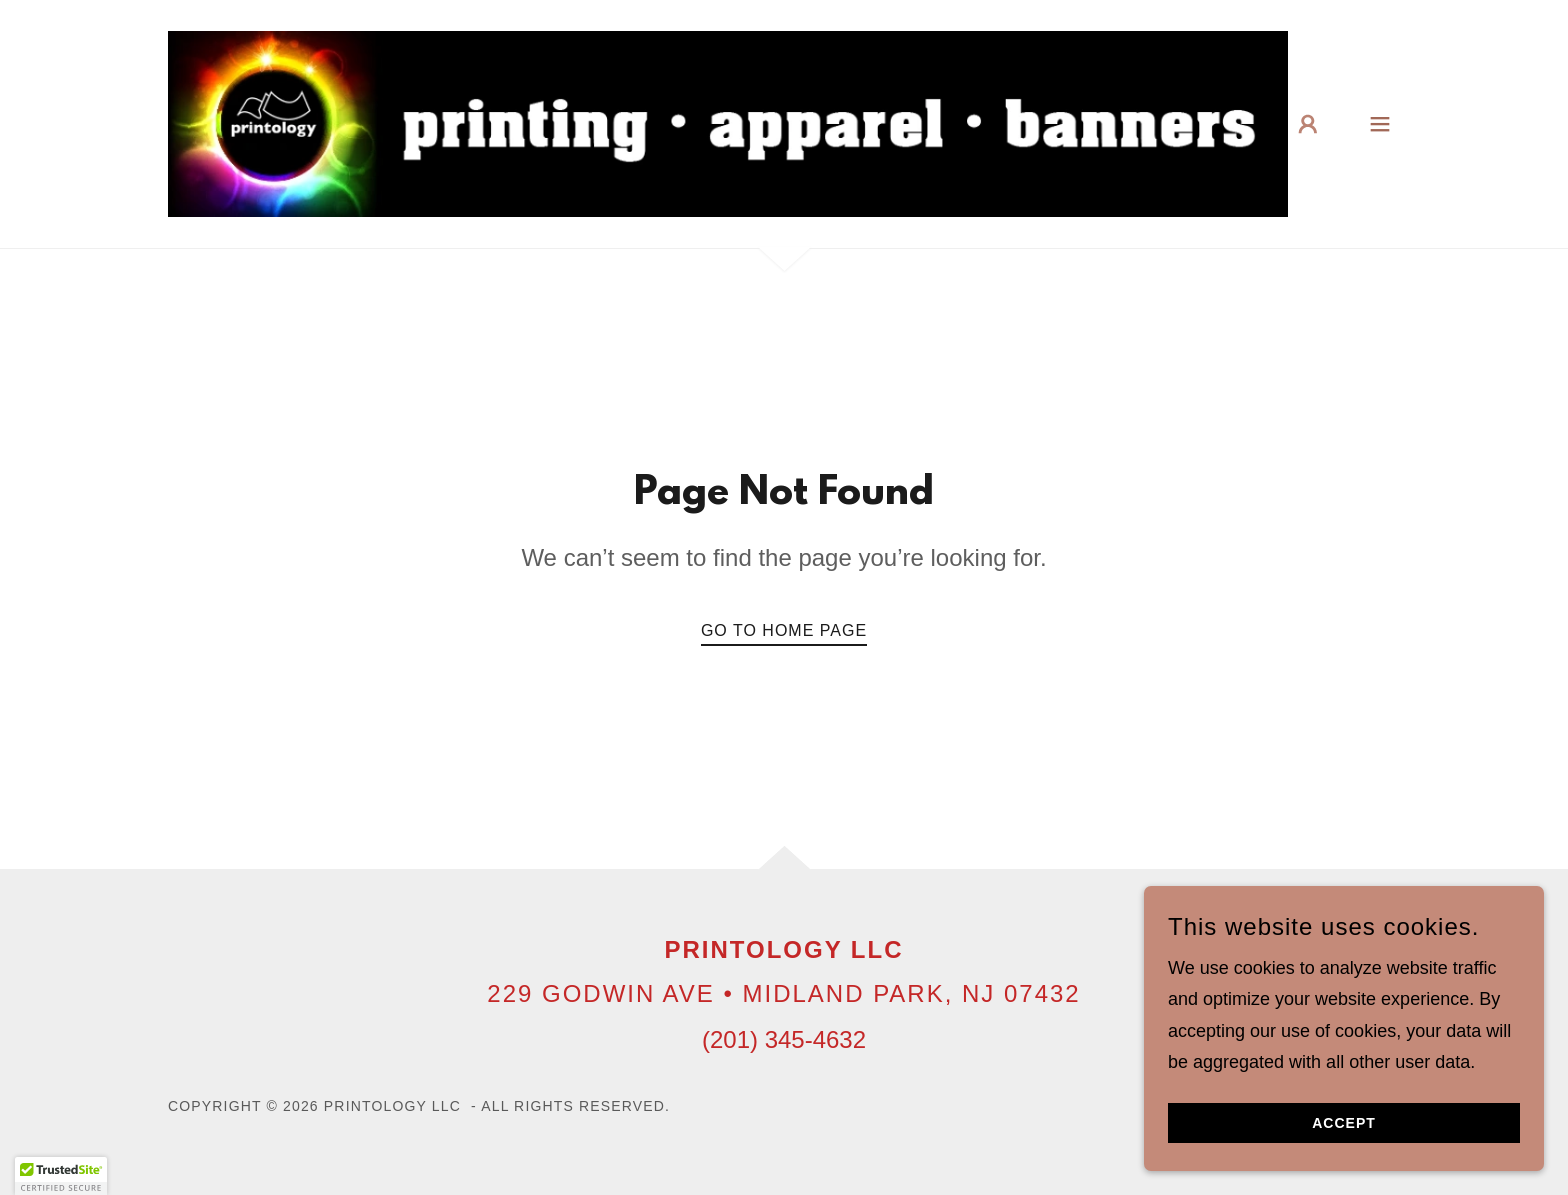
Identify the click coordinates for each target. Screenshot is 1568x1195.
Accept (1344, 1123)
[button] (1308, 124)
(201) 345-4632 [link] (784, 1039)
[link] (728, 123)
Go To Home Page (784, 630)
